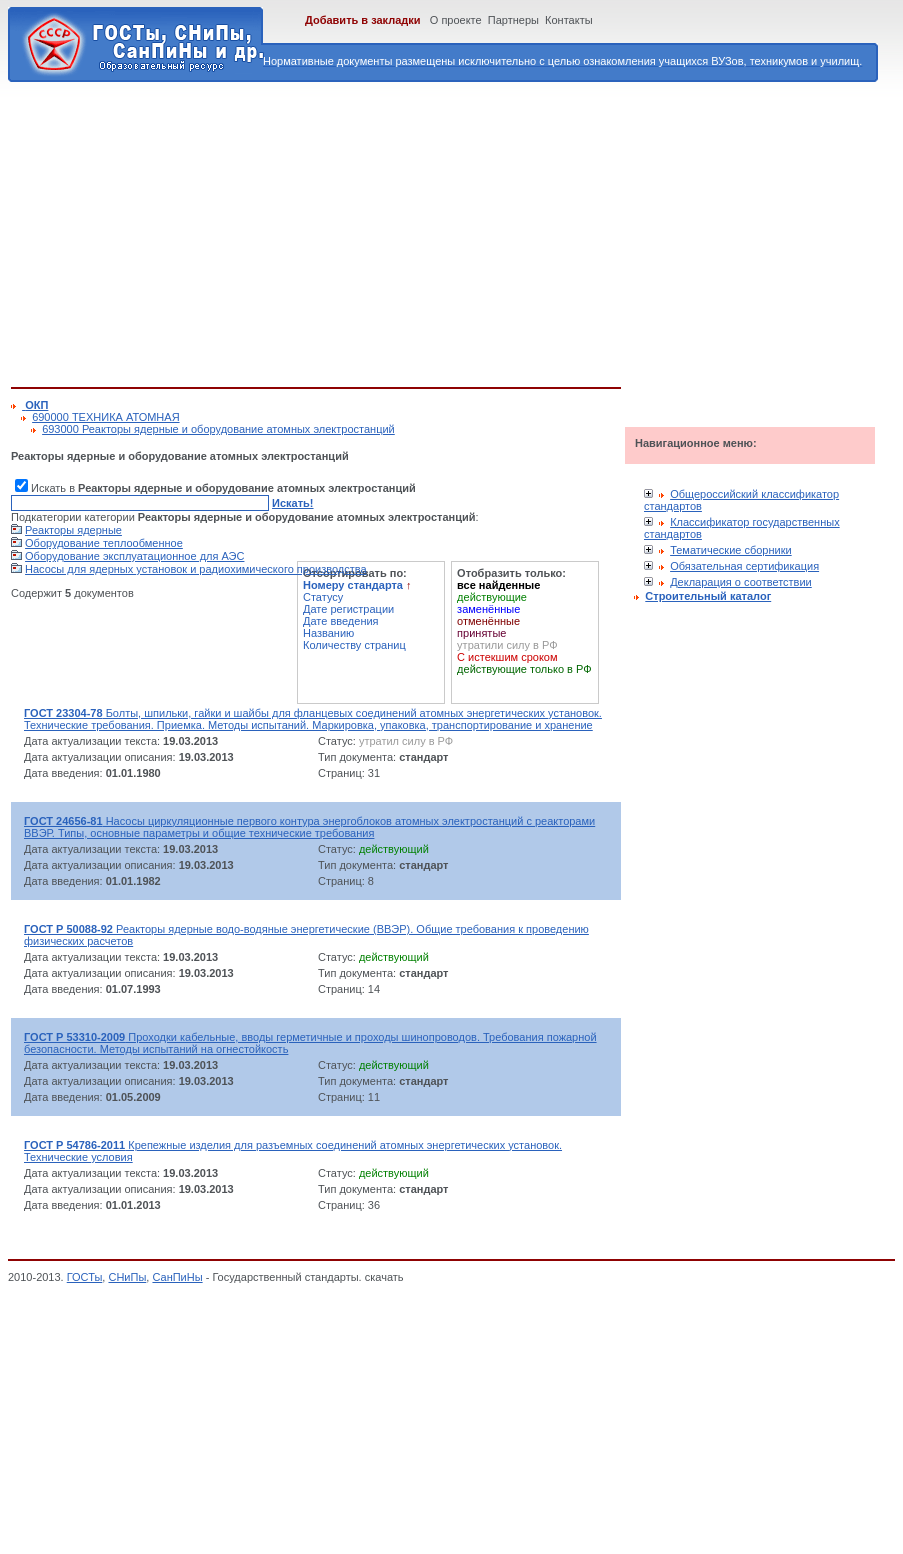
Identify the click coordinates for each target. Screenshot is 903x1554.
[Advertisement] (282, 231)
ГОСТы (85, 1277)
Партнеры (513, 20)
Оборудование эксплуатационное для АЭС (134, 556)
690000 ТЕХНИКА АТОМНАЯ (105, 417)
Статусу (323, 597)
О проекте (456, 20)
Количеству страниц (354, 645)
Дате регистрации (348, 609)
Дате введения (341, 621)
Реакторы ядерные (73, 530)
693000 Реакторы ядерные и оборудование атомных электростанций (218, 429)
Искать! (292, 503)
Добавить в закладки (363, 20)
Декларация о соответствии (741, 582)
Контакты (569, 20)
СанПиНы (177, 1277)
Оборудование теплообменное (104, 543)
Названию (328, 633)
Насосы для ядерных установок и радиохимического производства (196, 569)
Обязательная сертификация (744, 566)
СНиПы (127, 1277)
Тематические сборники (731, 550)
